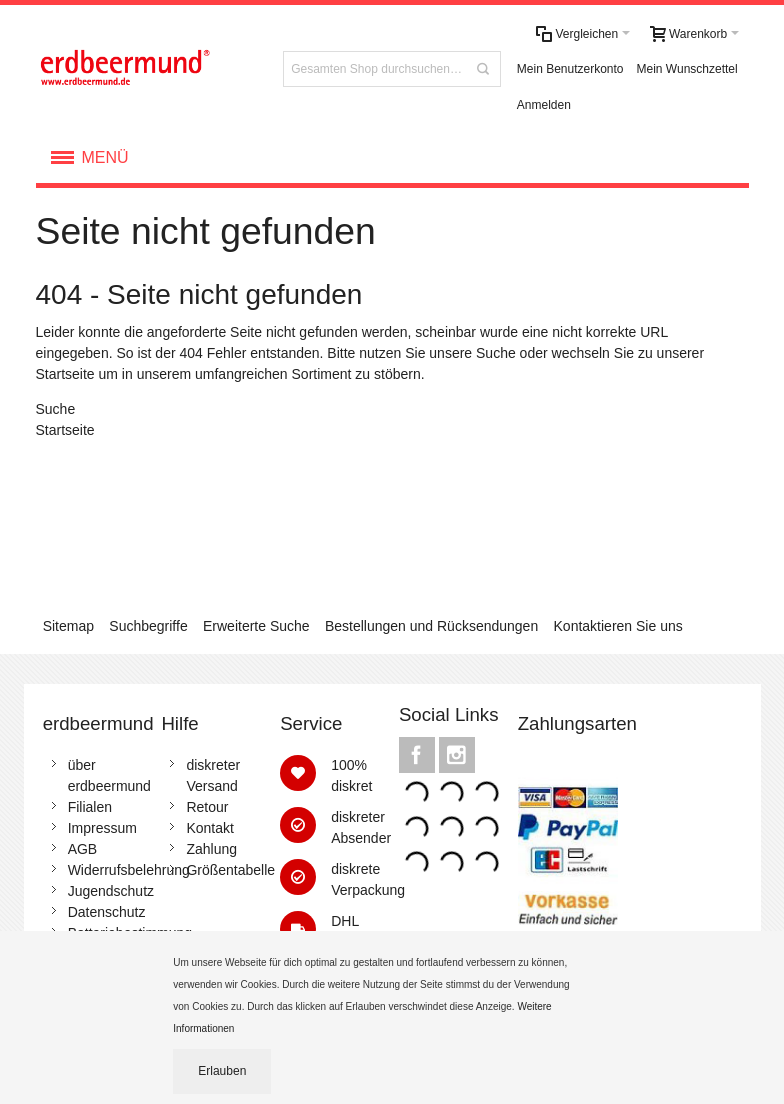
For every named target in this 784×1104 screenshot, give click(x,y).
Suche (496, 353)
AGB (83, 849)
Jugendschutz (111, 891)
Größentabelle (230, 870)
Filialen (90, 807)
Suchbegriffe (148, 626)
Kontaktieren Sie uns (618, 626)
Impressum (102, 828)
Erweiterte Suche (256, 626)
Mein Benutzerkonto (570, 69)
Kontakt (209, 828)
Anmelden (544, 105)
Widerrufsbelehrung (129, 870)
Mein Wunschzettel (687, 69)
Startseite (65, 374)
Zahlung (211, 849)
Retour (207, 807)
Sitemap (68, 626)
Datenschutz (107, 912)
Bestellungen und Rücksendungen (431, 626)
